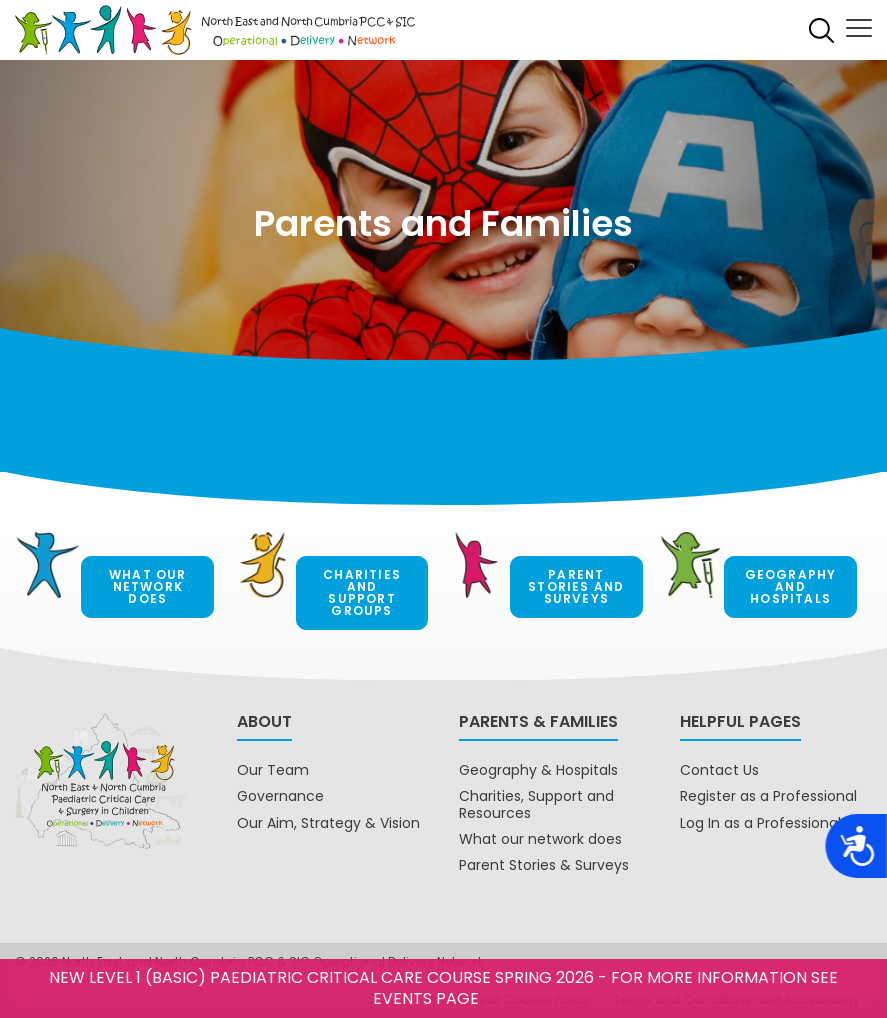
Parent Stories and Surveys (576, 586)
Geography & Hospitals (538, 770)
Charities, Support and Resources (536, 804)
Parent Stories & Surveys (544, 865)
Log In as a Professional (760, 823)
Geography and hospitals (791, 586)
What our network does (148, 586)
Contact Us (719, 770)
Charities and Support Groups (362, 592)
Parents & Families (538, 721)
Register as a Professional (768, 796)
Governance (280, 796)
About (264, 721)
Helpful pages (740, 721)
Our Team (273, 770)
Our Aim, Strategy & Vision (328, 823)
